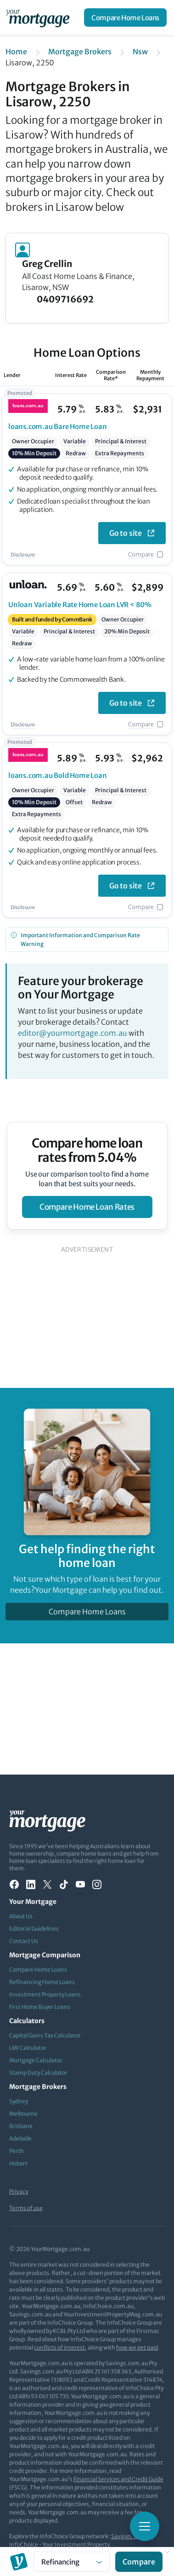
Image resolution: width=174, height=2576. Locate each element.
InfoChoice (23, 2544)
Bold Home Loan (57, 775)
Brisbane (21, 2126)
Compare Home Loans (125, 17)
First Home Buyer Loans (39, 2006)
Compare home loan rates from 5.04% (87, 1150)
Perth (16, 2150)
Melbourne (23, 2113)
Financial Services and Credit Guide (118, 2479)
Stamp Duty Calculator (38, 2072)
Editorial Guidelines (34, 1928)
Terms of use (26, 2208)
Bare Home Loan (57, 426)
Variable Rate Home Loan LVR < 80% (80, 604)
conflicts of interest (59, 2347)
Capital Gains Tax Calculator (45, 2035)
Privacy (18, 2191)
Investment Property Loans (45, 1994)
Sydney (18, 2101)
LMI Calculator (27, 2047)
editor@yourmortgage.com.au (72, 1033)
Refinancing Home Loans (42, 1981)
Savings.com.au (132, 2536)
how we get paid (137, 2347)
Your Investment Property (76, 2544)
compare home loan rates (87, 1207)
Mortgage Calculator (35, 2060)
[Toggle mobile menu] (144, 2526)
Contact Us (23, 1941)
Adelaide (20, 2138)
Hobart (18, 2163)
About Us (21, 1916)
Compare (141, 554)
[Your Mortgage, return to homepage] (39, 17)
